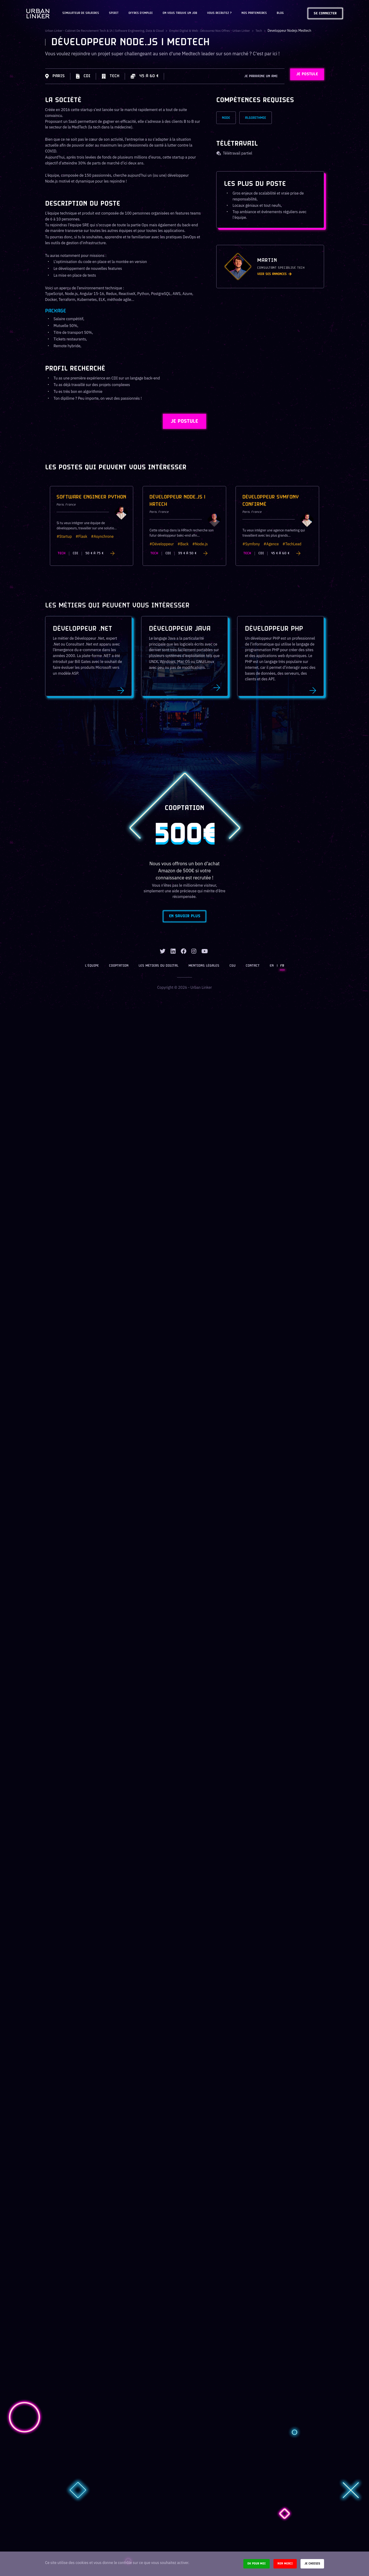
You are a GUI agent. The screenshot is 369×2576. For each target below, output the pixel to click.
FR (278, 974)
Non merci (285, 2564)
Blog (280, 13)
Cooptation (122, 974)
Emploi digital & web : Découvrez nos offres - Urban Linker (222, 30)
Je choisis (312, 2564)
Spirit (114, 13)
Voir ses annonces (276, 274)
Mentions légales (204, 974)
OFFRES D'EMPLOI (140, 13)
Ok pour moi (256, 2564)
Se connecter (325, 13)
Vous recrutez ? (219, 13)
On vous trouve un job (180, 13)
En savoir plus (184, 923)
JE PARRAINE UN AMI (251, 76)
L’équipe (96, 974)
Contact (251, 974)
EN (269, 974)
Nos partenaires (254, 13)
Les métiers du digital (160, 974)
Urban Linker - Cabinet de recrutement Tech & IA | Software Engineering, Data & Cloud (109, 30)
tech (275, 30)
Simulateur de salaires (80, 13)
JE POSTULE (302, 76)
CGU (232, 974)
